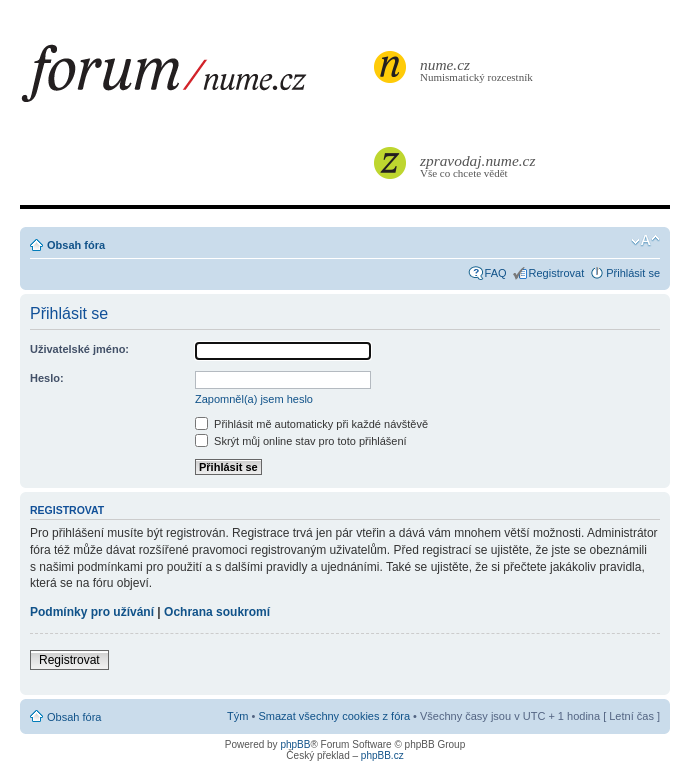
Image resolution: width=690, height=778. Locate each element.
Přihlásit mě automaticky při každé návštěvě (311, 424)
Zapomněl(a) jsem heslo (254, 399)
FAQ (496, 273)
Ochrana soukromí (217, 612)
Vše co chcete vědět (479, 165)
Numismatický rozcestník (479, 69)
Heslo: (47, 378)
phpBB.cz (382, 755)
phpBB (295, 744)
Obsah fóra (76, 245)
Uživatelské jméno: (79, 349)
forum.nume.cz (195, 79)
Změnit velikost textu (645, 241)
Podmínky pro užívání (92, 612)
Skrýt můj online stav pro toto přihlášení (301, 441)
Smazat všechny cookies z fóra (334, 716)
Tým (237, 716)
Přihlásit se (633, 273)
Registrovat (557, 273)
